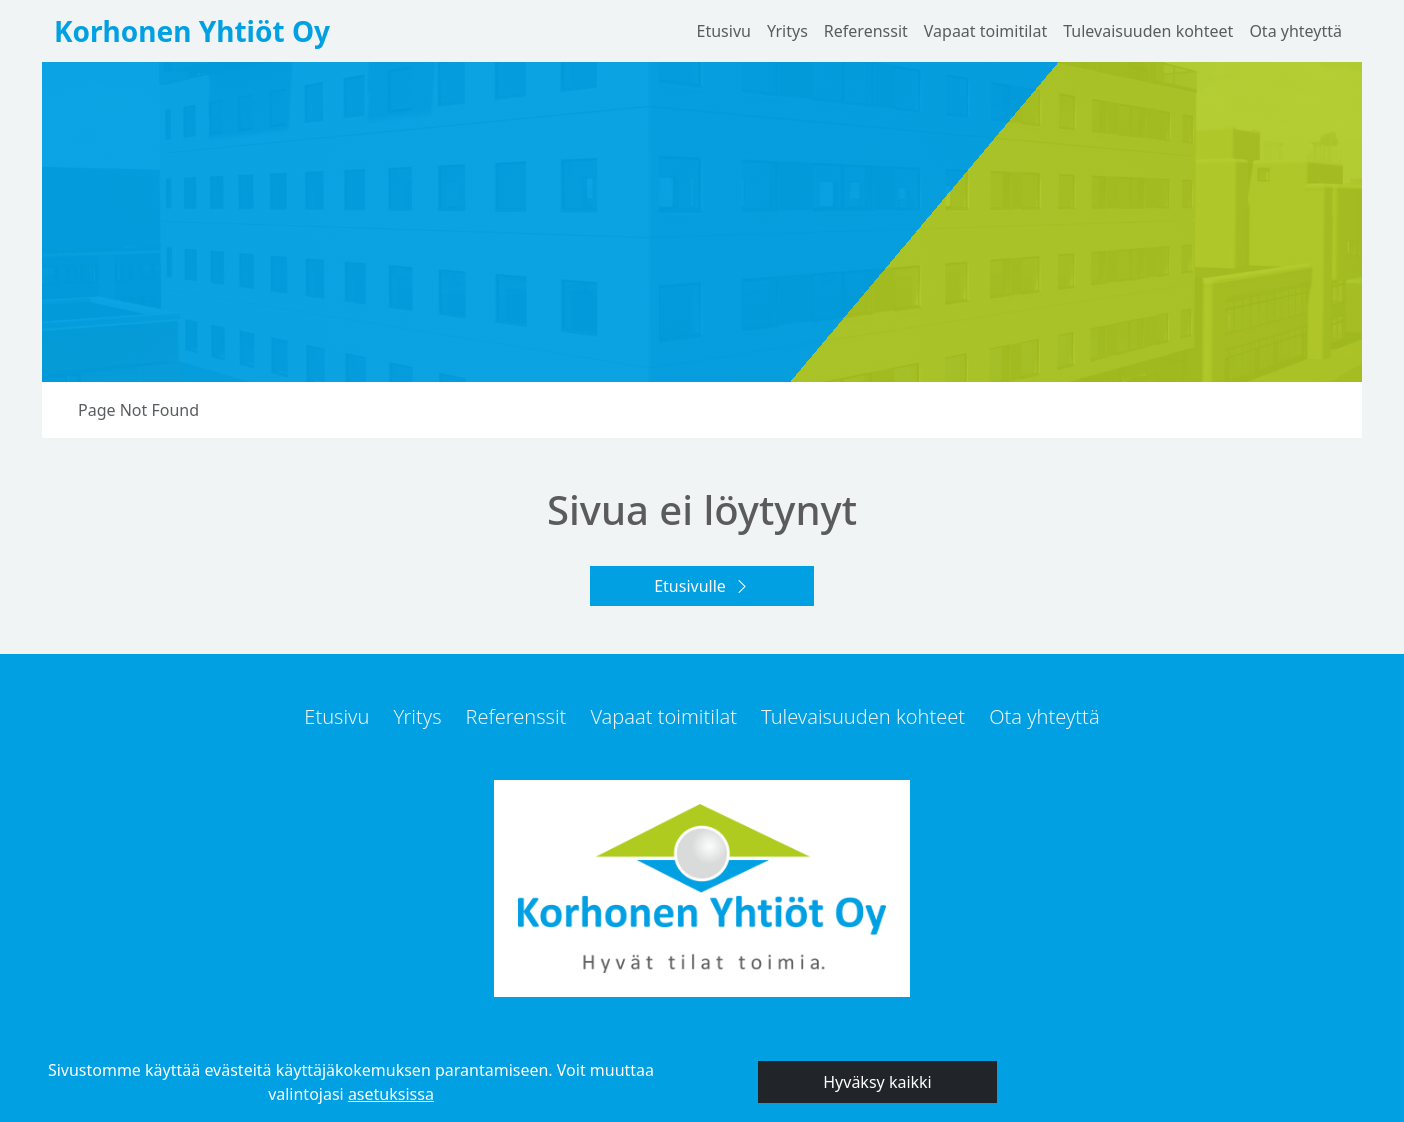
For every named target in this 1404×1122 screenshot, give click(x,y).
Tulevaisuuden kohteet (1148, 31)
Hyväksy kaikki (877, 1082)
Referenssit (866, 31)
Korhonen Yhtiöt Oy (192, 31)
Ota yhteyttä (1295, 31)
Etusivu (724, 31)
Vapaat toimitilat (985, 31)
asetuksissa (391, 1094)
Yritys (787, 31)
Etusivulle (690, 586)
